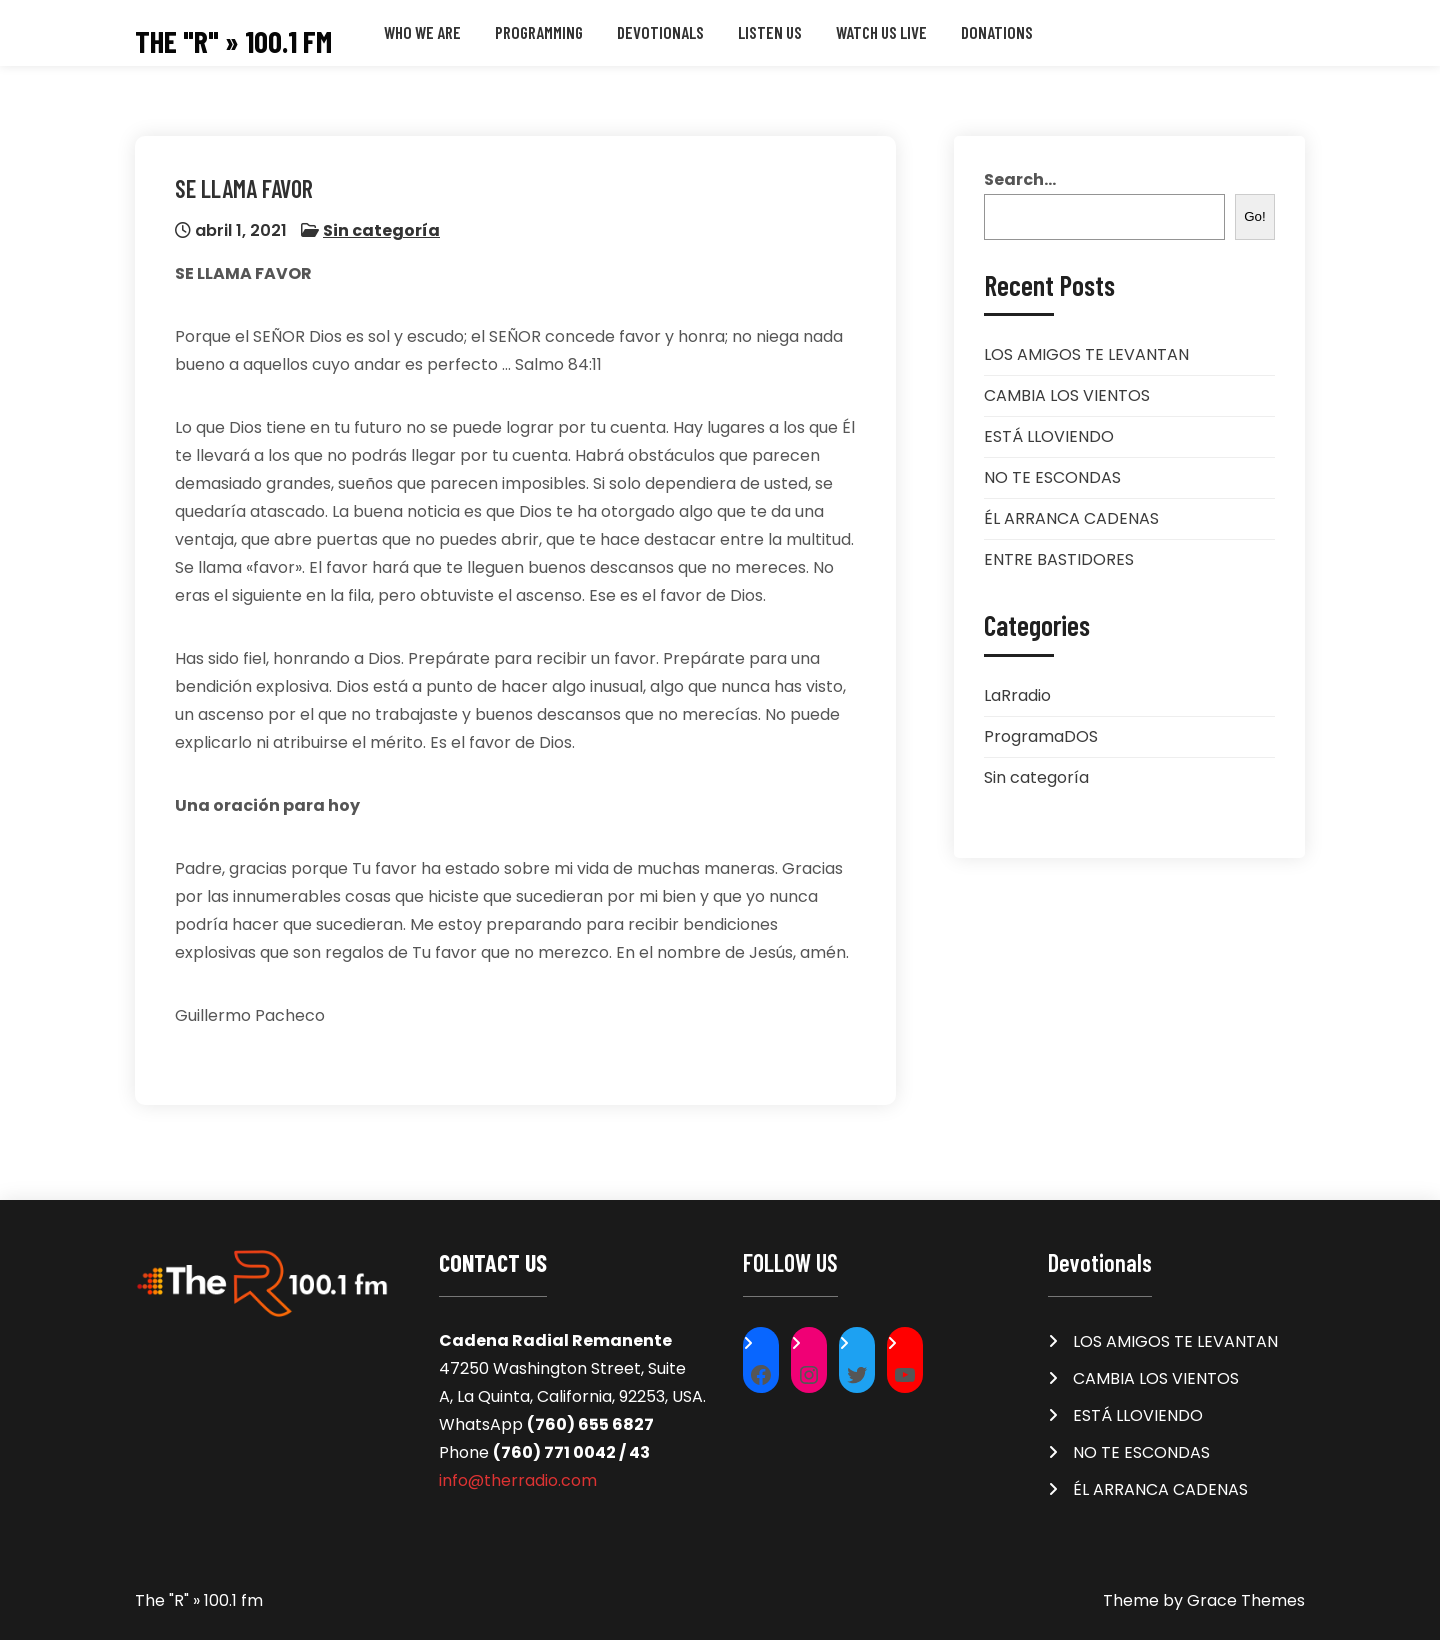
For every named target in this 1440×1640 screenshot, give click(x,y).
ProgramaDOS (1041, 736)
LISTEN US (770, 32)
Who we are (422, 32)
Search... (1020, 179)
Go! (1254, 216)
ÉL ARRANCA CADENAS (1071, 518)
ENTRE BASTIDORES (1059, 559)
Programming (539, 32)
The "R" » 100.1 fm (233, 41)
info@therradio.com (518, 1480)
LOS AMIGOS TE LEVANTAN (1086, 354)
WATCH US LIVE (881, 32)
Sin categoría (381, 230)
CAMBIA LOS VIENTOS (1067, 395)
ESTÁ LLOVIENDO (1049, 436)
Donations (997, 32)
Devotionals (660, 32)
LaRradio (1017, 695)
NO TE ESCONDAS (1052, 477)
